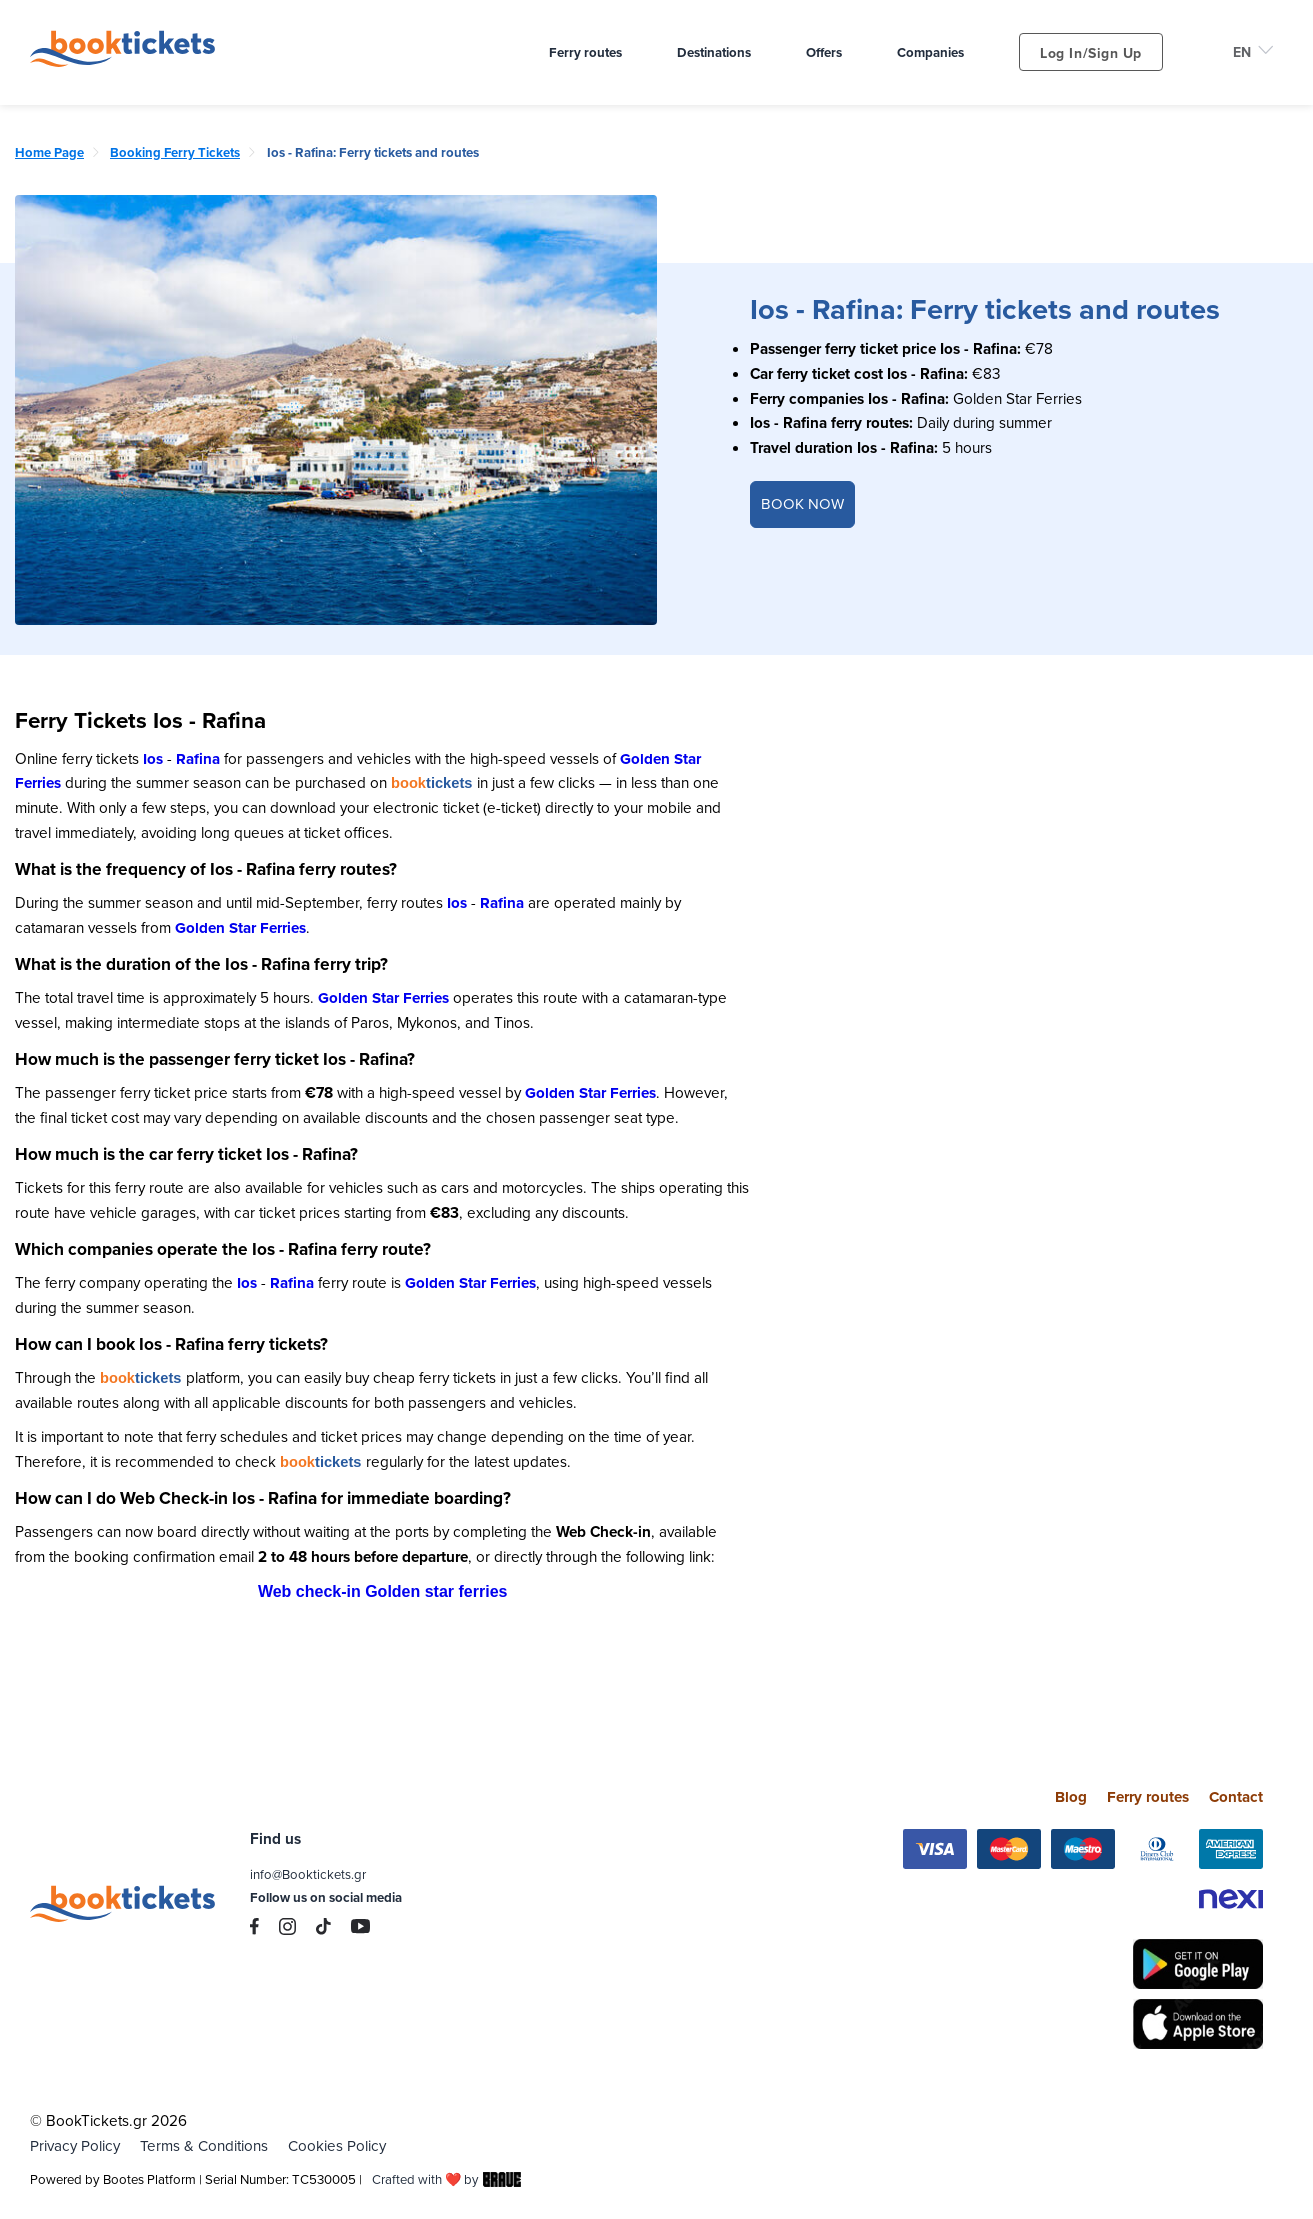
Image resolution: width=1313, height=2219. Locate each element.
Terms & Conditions (204, 2144)
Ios (153, 759)
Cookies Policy (337, 2144)
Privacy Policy (75, 2144)
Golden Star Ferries (240, 928)
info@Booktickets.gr (308, 1873)
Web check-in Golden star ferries (383, 1590)
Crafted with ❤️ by (447, 2178)
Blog (1071, 1796)
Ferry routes (1148, 1796)
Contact (1236, 1796)
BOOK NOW (802, 503)
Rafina (198, 759)
